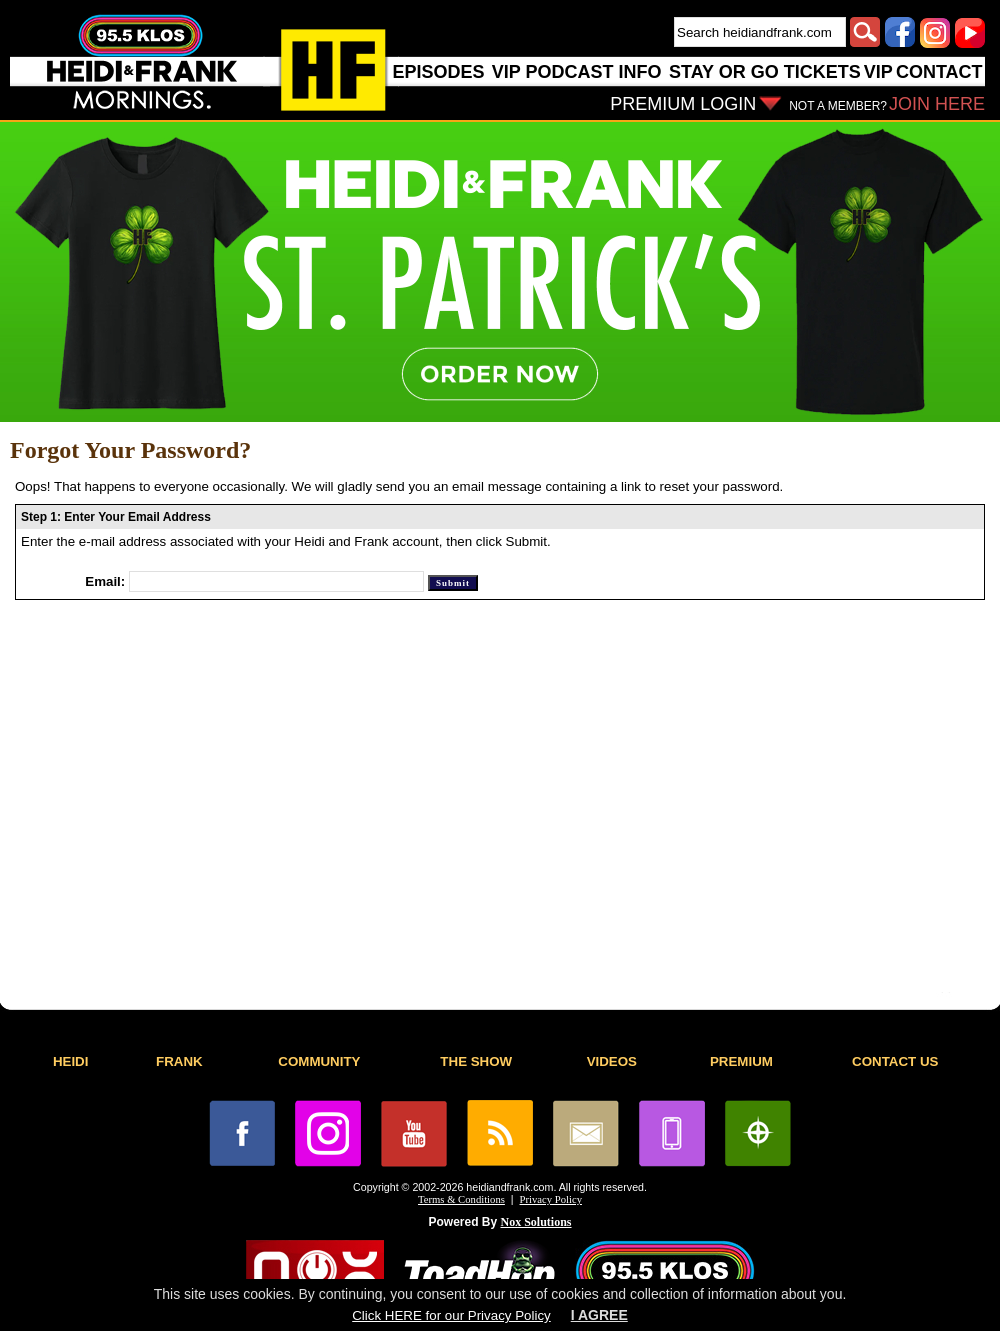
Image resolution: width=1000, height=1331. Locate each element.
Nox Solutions (536, 1222)
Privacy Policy (551, 1199)
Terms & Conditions (461, 1199)
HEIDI (71, 1061)
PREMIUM (741, 1061)
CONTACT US (895, 1061)
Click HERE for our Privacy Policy (451, 1315)
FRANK (179, 1061)
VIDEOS (612, 1061)
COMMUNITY (319, 1061)
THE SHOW (476, 1061)
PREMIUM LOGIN (683, 104)
